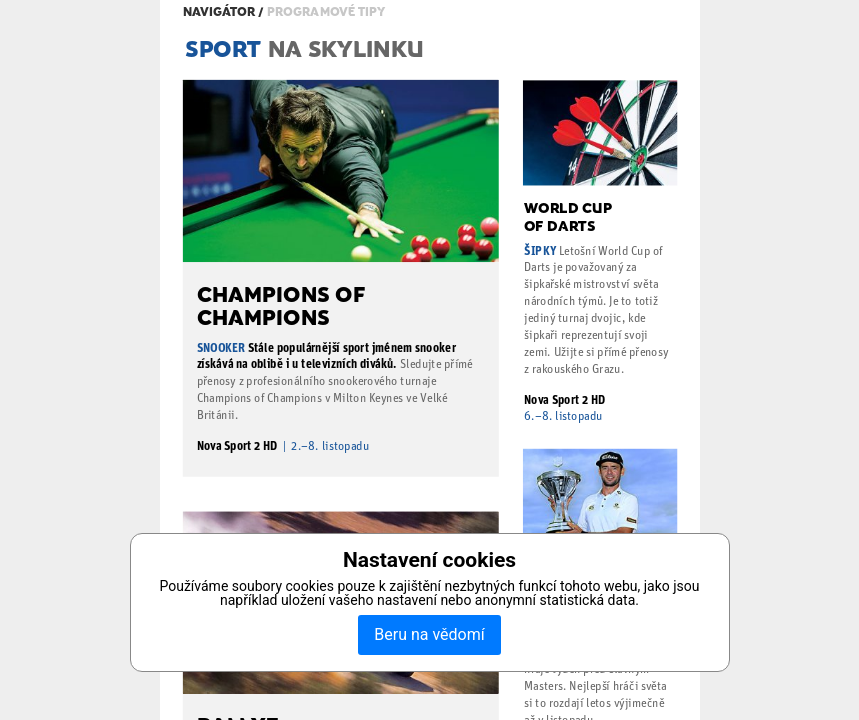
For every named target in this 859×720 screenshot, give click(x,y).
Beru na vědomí (429, 634)
